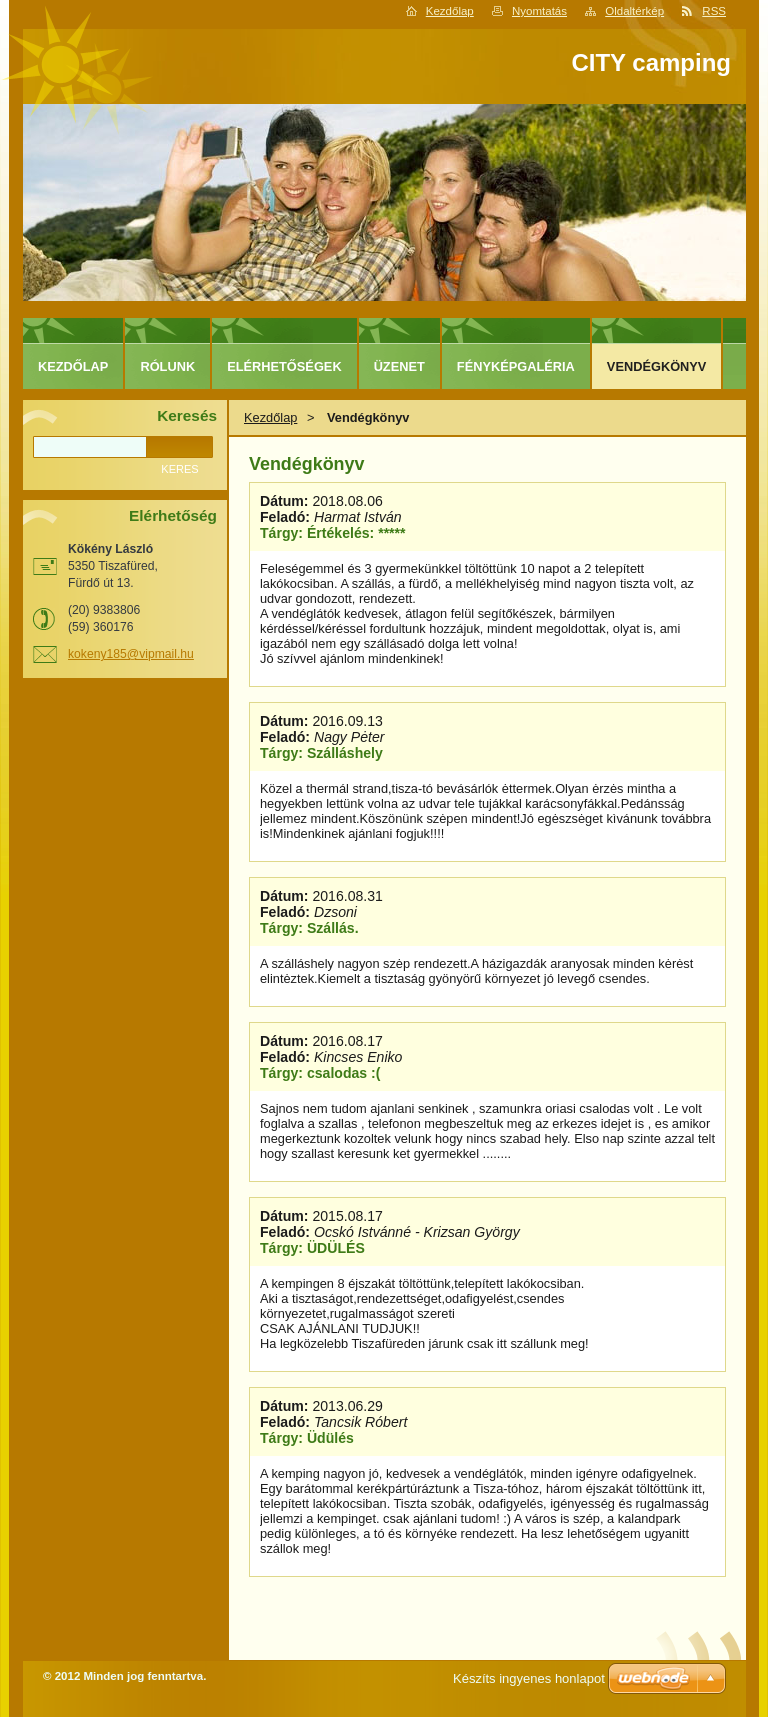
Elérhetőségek (284, 366)
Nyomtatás (539, 11)
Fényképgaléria (516, 366)
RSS (714, 11)
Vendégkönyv (657, 366)
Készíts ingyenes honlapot (529, 1678)
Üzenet (399, 366)
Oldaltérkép (634, 11)
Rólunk (167, 366)
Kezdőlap (450, 11)
